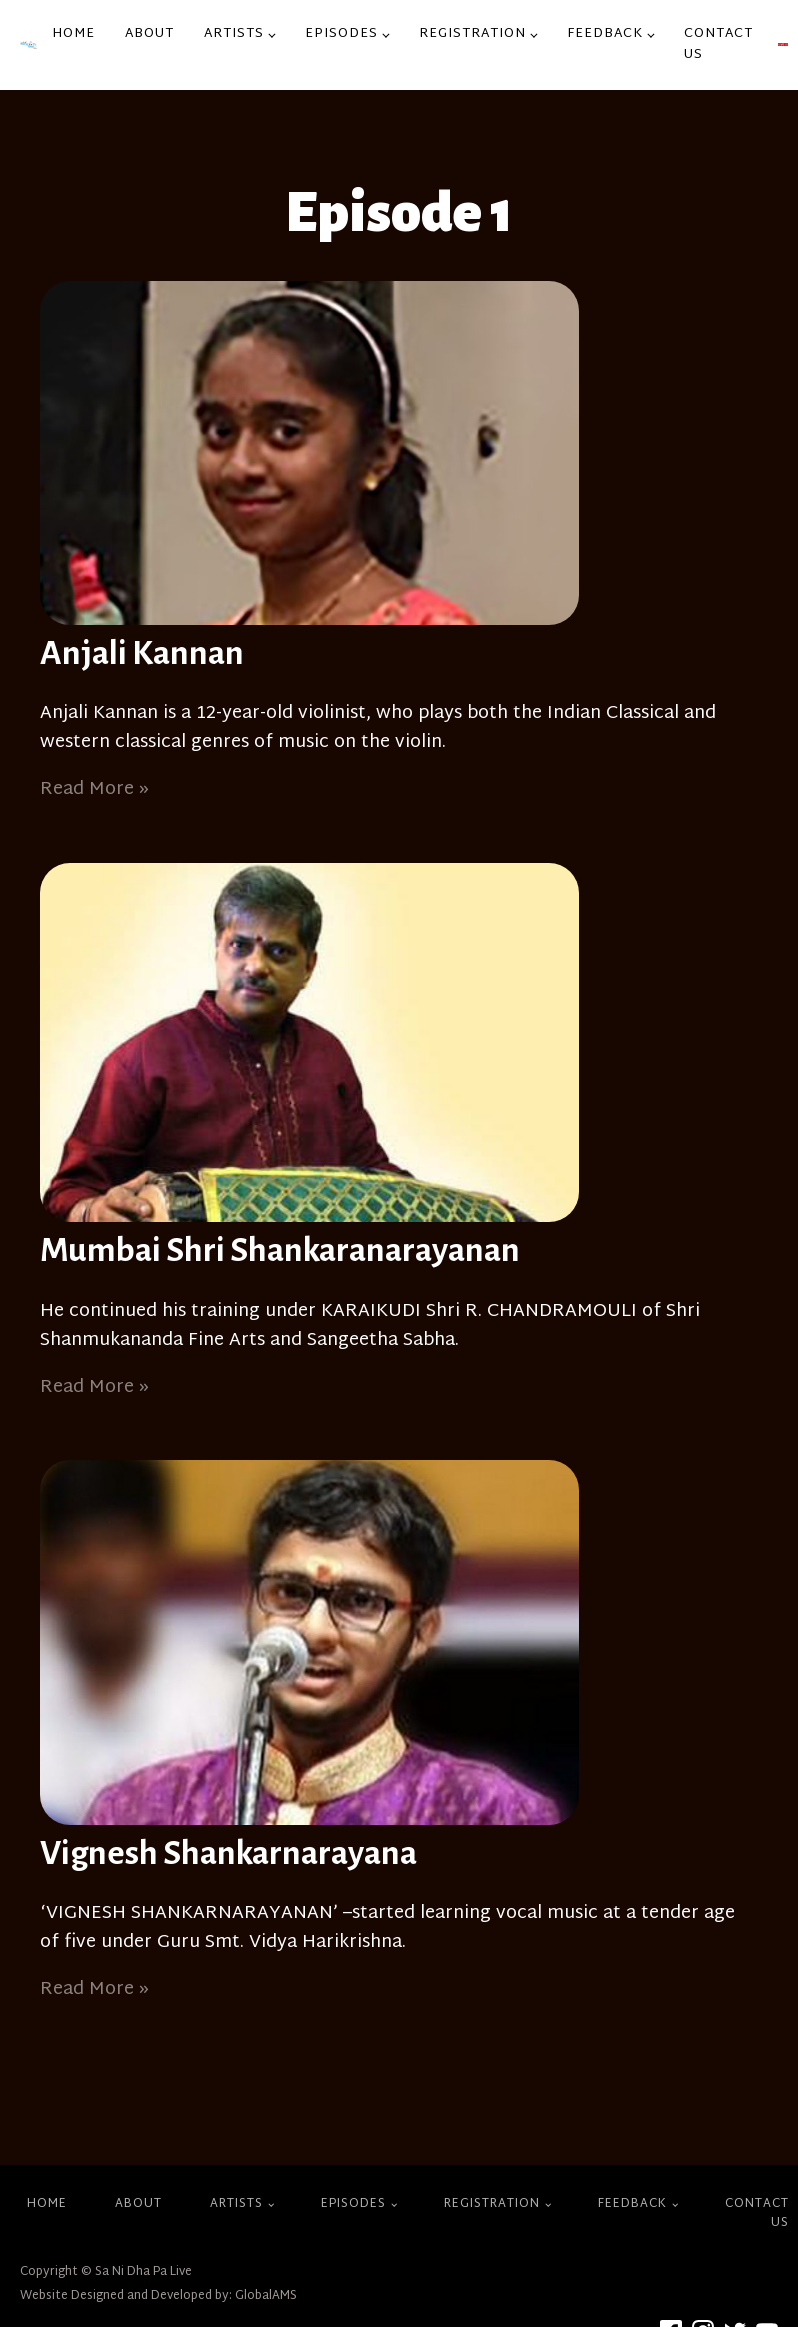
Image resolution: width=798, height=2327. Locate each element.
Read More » (94, 789)
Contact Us (718, 44)
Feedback (605, 34)
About (149, 34)
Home (73, 34)
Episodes (341, 34)
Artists (234, 34)
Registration (472, 34)
